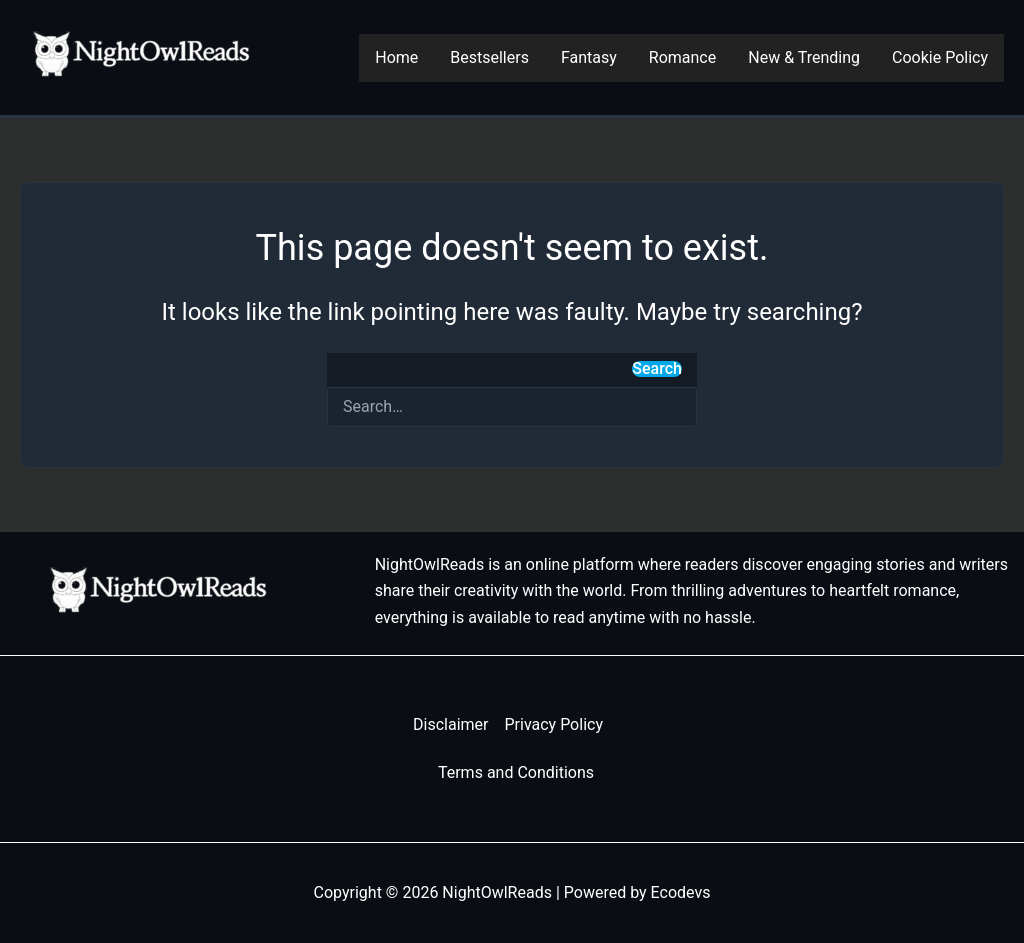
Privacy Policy (553, 724)
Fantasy (589, 57)
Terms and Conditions (516, 772)
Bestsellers (489, 57)
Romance (682, 57)
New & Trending (804, 57)
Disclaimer (450, 724)
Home (396, 57)
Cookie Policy (940, 57)
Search (657, 369)
